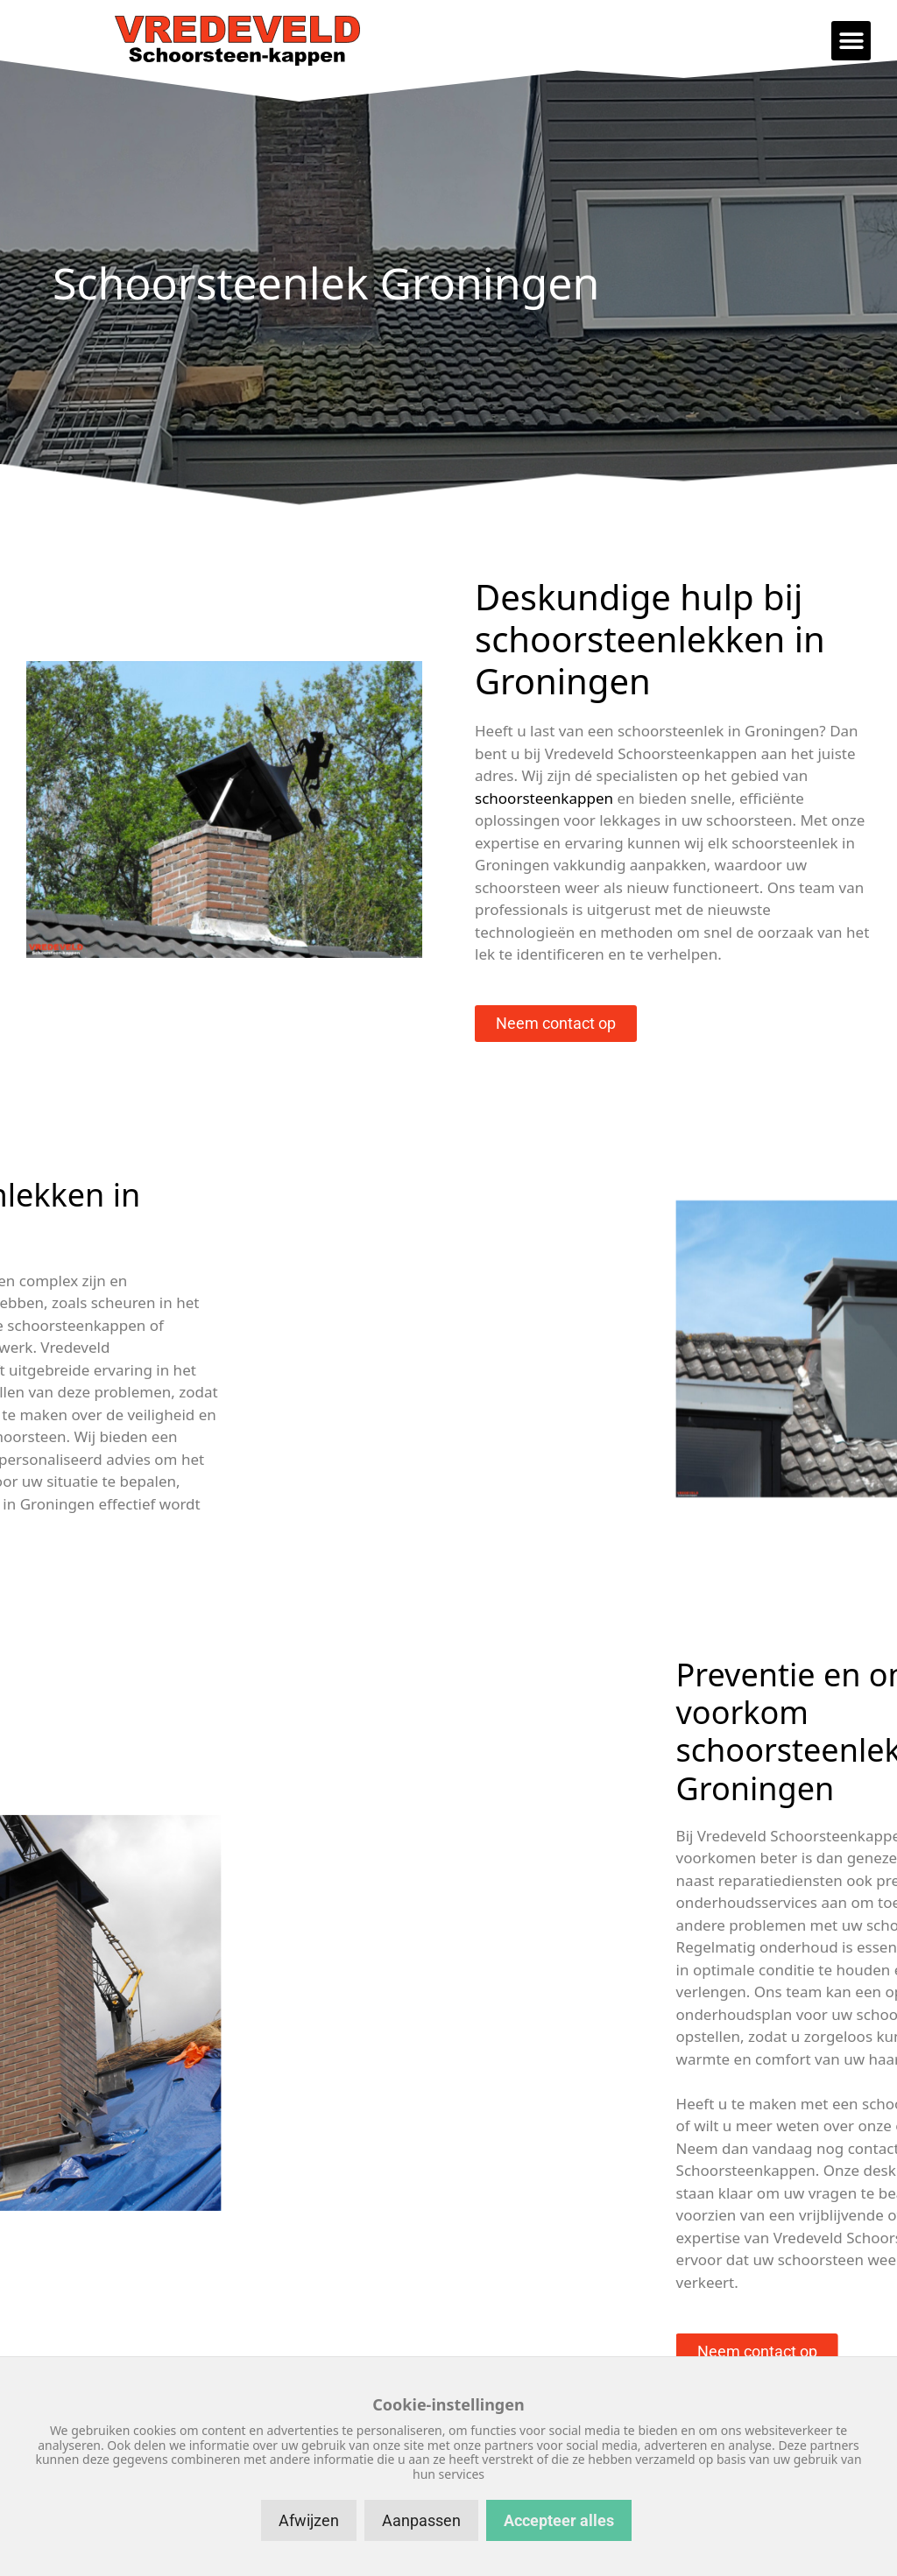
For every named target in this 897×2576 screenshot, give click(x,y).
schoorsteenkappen (544, 798)
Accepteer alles (559, 2520)
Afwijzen (309, 2520)
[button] (851, 40)
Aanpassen (421, 2520)
